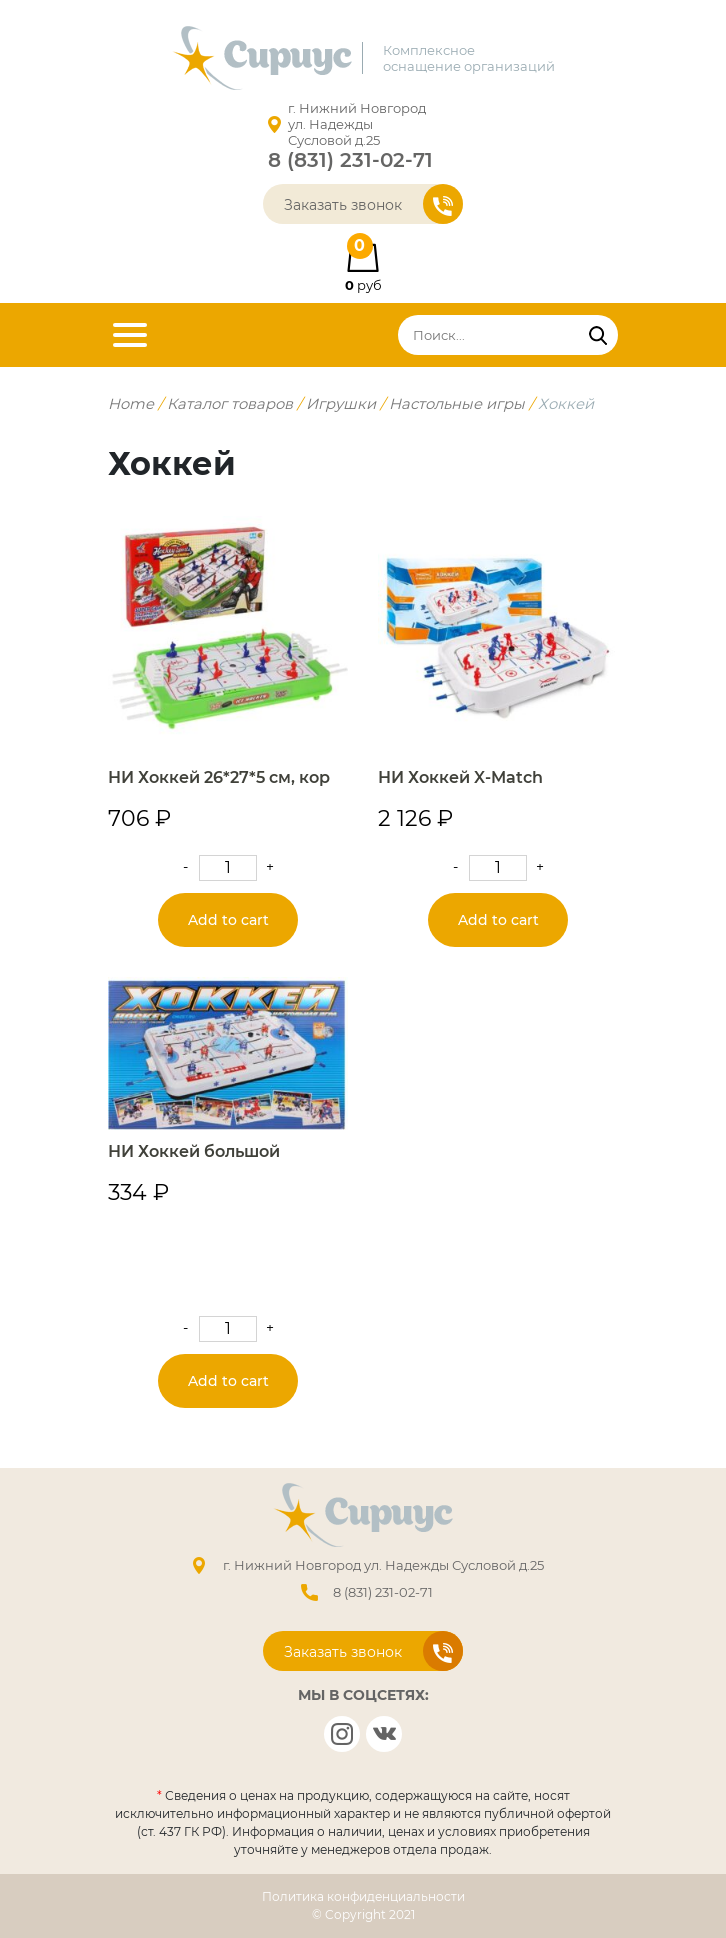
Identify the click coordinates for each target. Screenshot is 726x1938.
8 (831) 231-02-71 (350, 160)
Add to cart (228, 920)
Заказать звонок (373, 204)
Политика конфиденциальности (363, 1896)
